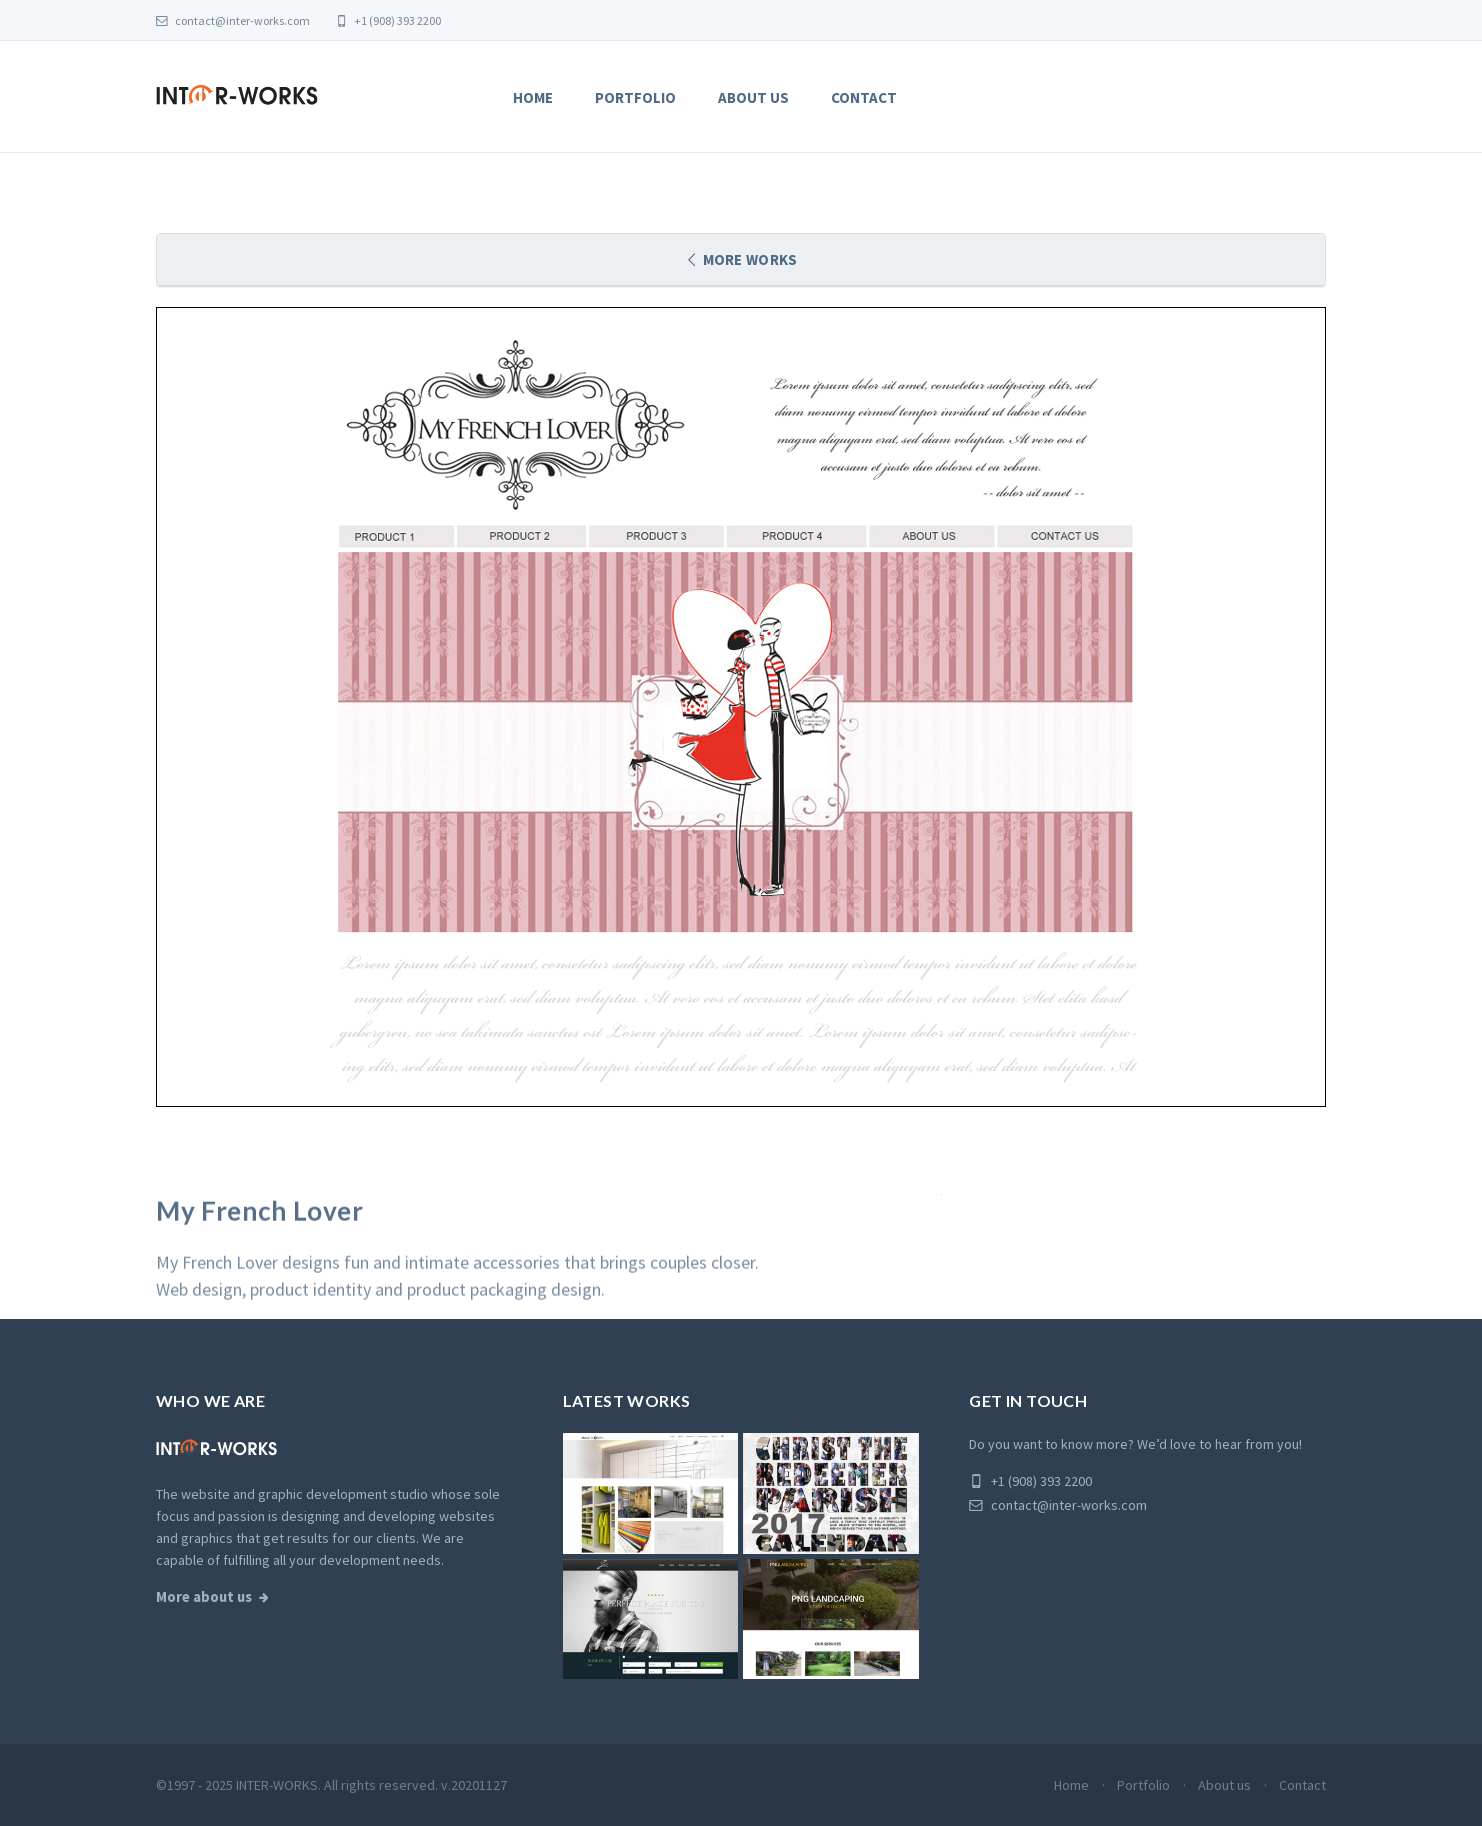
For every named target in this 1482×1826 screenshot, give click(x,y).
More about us (204, 1597)
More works (748, 259)
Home (533, 97)
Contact (864, 97)
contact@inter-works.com (233, 20)
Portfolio (635, 97)
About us (753, 97)
